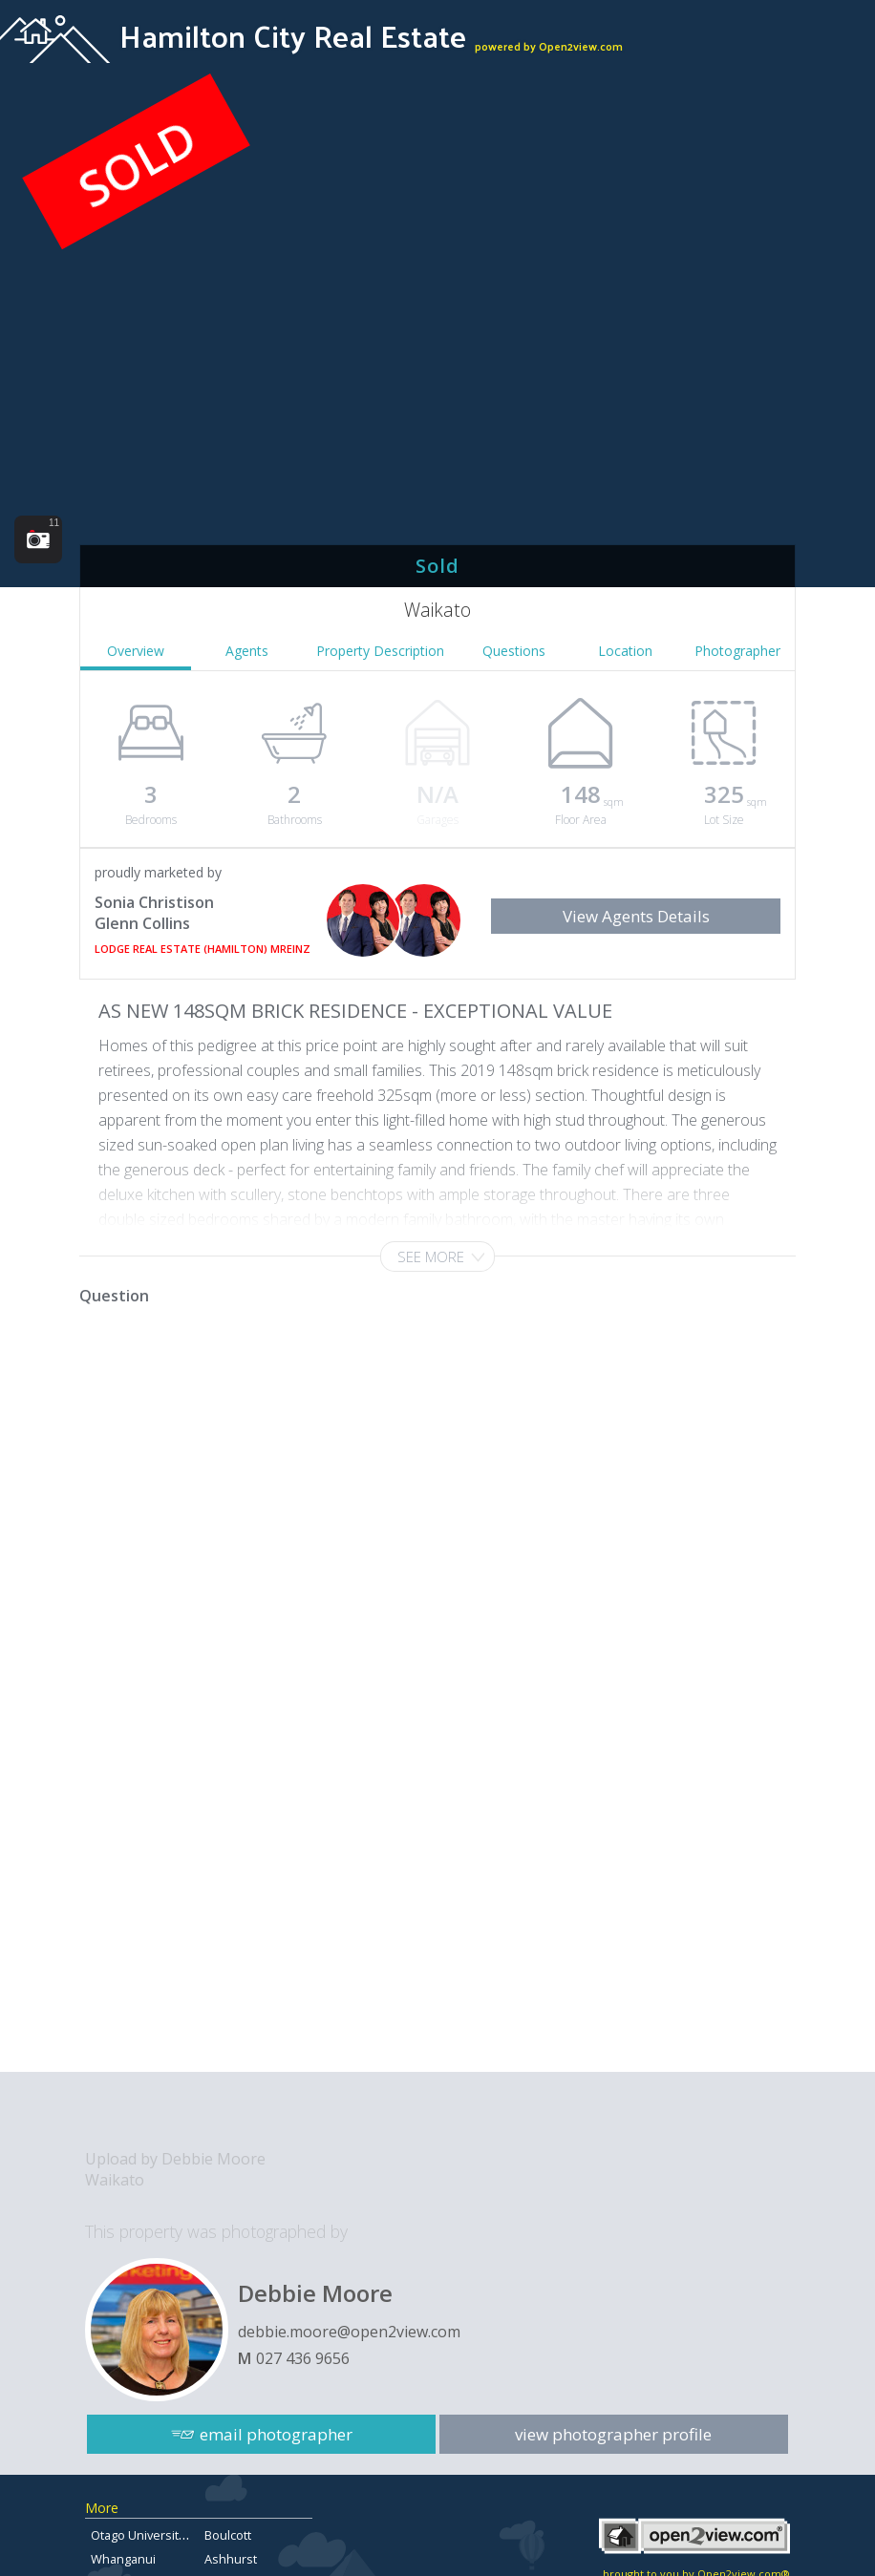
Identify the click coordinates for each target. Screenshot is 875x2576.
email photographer (276, 2431)
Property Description (380, 651)
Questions (513, 651)
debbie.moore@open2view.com (349, 2331)
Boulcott (227, 2535)
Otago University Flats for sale (175, 2535)
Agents (246, 651)
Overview (135, 651)
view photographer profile (614, 2431)
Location (625, 651)
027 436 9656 (303, 2358)
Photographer (737, 651)
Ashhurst (230, 2558)
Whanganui (123, 2558)
